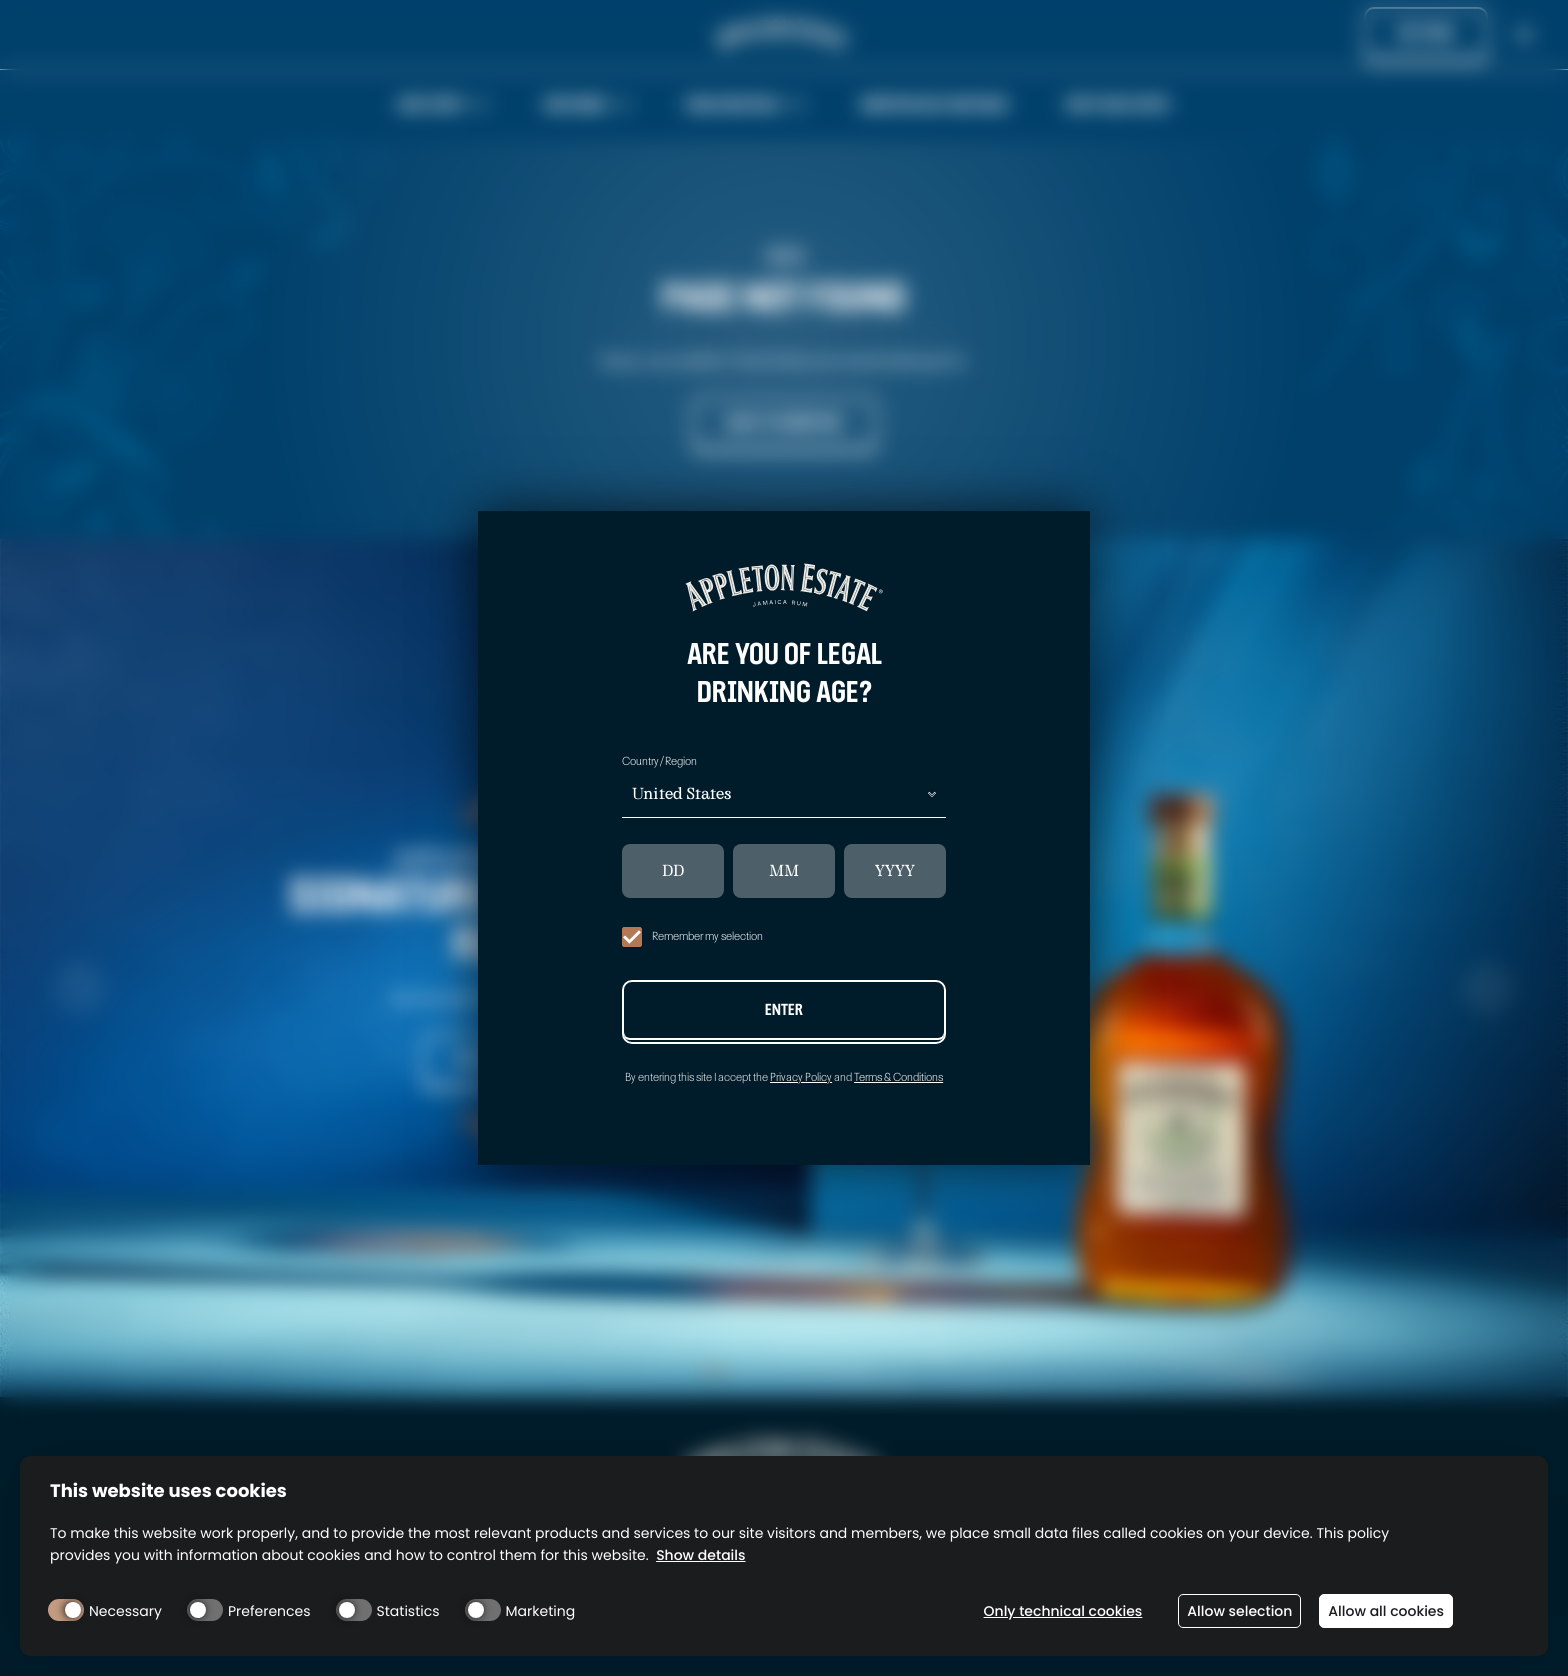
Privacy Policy (801, 1077)
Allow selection (1239, 1611)
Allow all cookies (1386, 1611)
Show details (700, 1555)
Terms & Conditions (898, 1077)
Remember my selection (692, 937)
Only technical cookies (1063, 1611)
